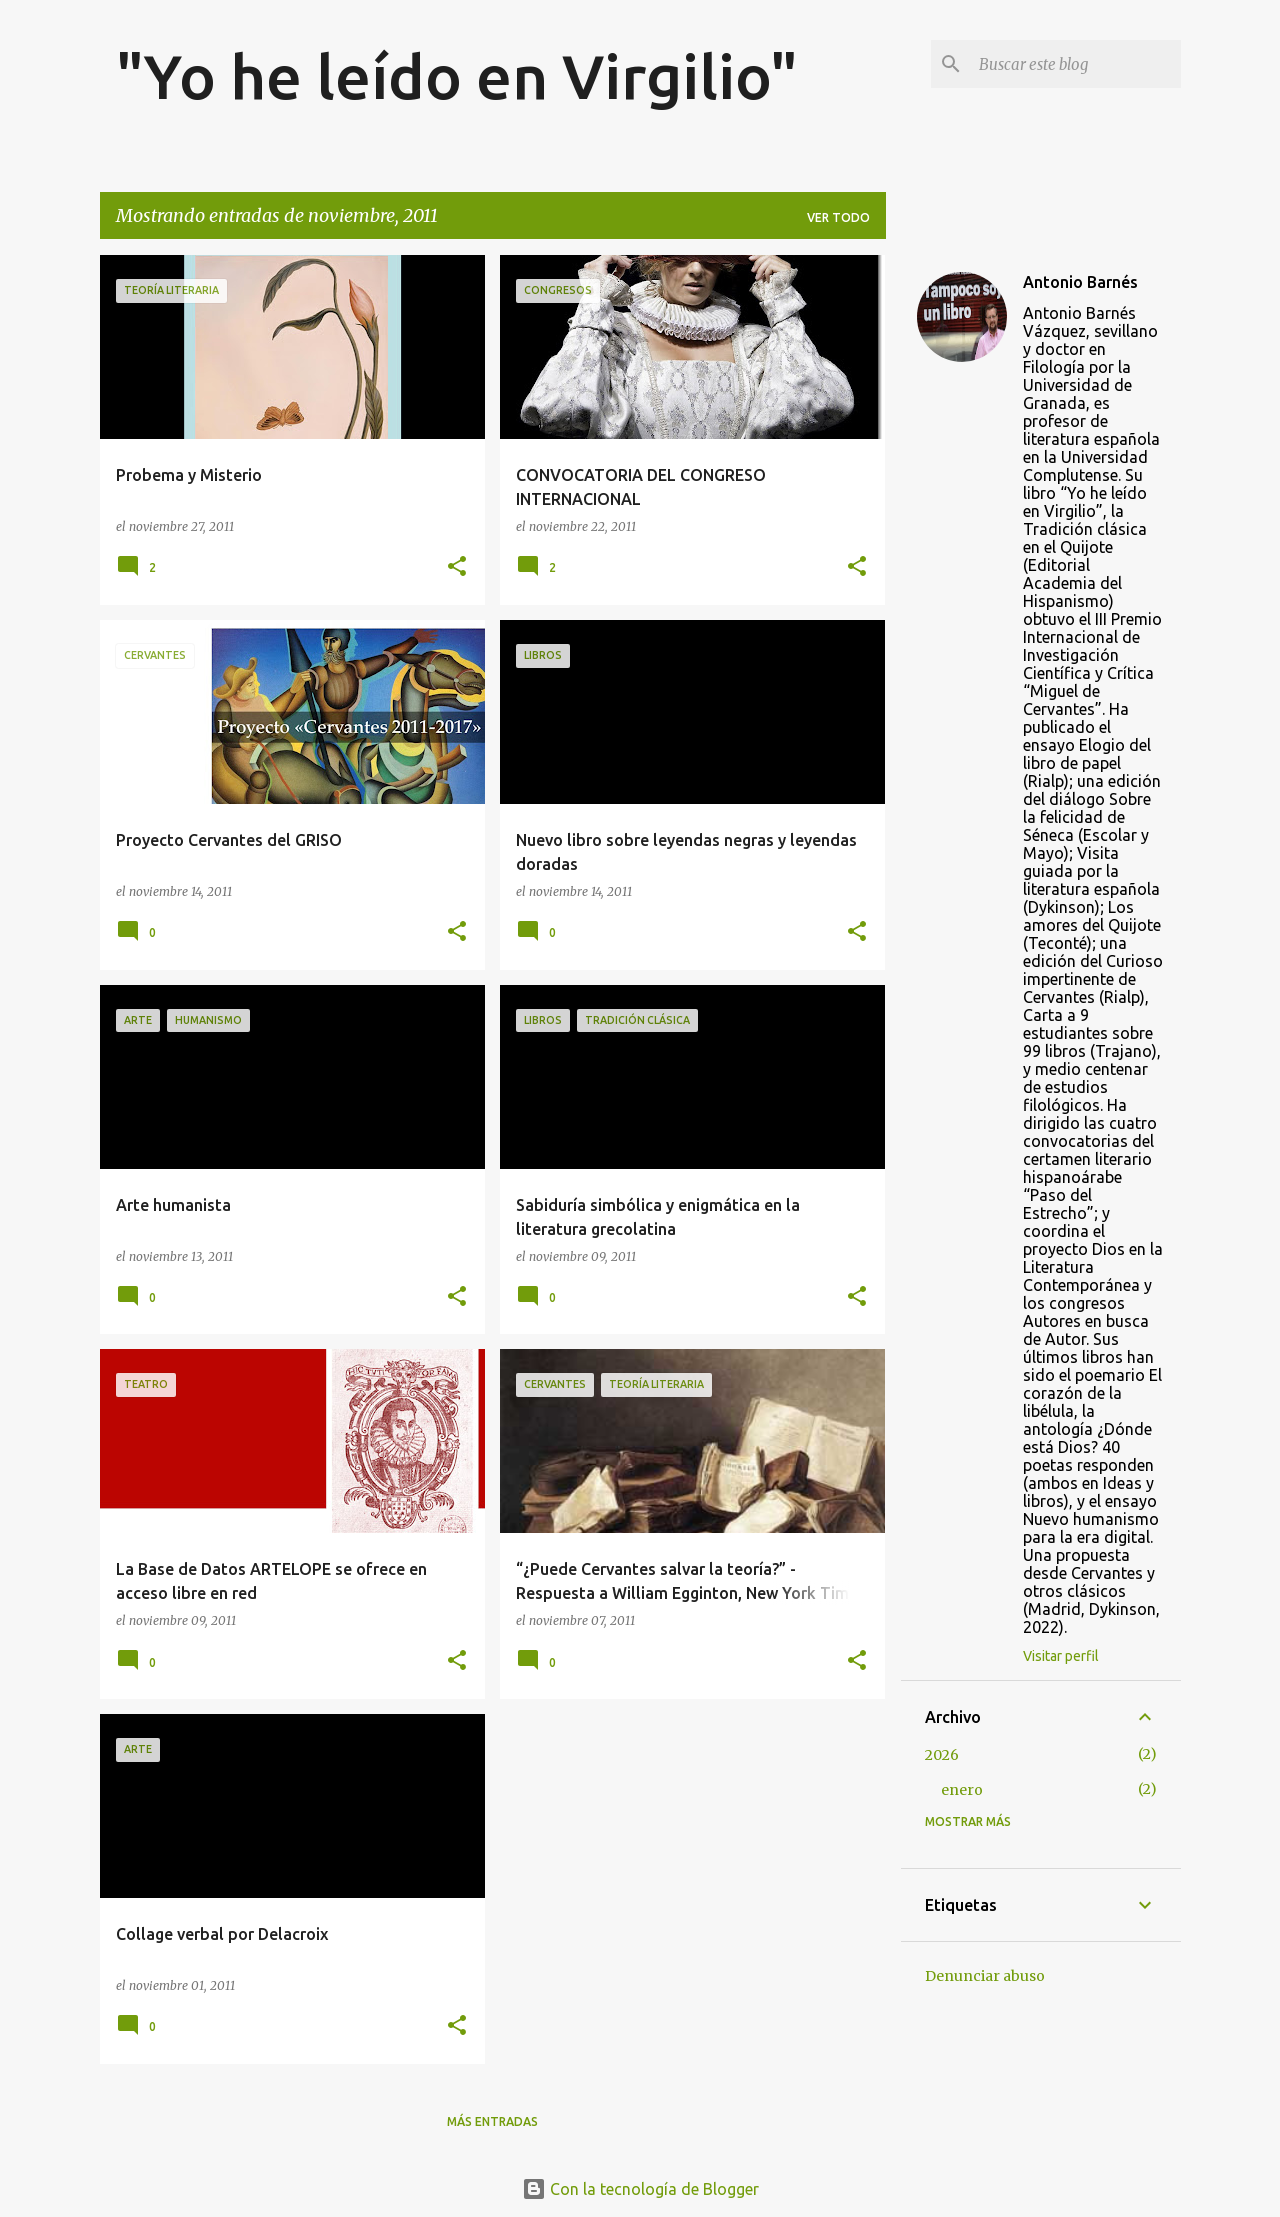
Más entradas (492, 2121)
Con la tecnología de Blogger (640, 2189)
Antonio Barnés (1080, 282)
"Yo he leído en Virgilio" (457, 76)
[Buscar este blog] (1076, 64)
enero (962, 1790)
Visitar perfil (1061, 1656)
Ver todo (838, 217)
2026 (942, 1755)
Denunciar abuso (985, 1976)
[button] (457, 567)
